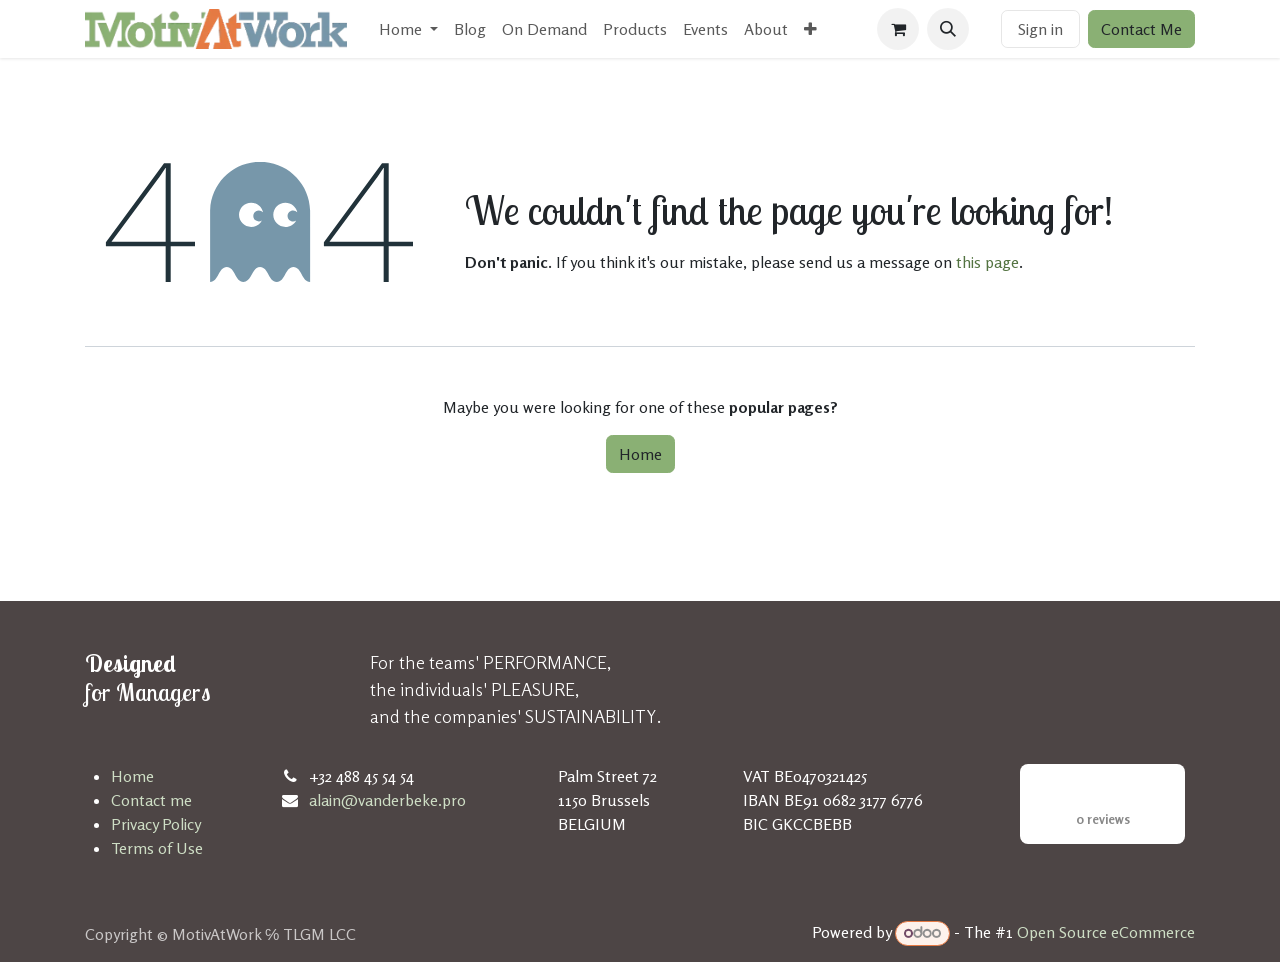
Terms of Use (157, 848)
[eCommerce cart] (898, 29)
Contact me (151, 800)
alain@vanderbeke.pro (387, 800)
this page (987, 262)
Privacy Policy (156, 824)
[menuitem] (408, 29)
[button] (948, 29)
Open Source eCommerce (1106, 932)
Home (640, 454)
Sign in (1040, 29)
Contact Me (1141, 29)
